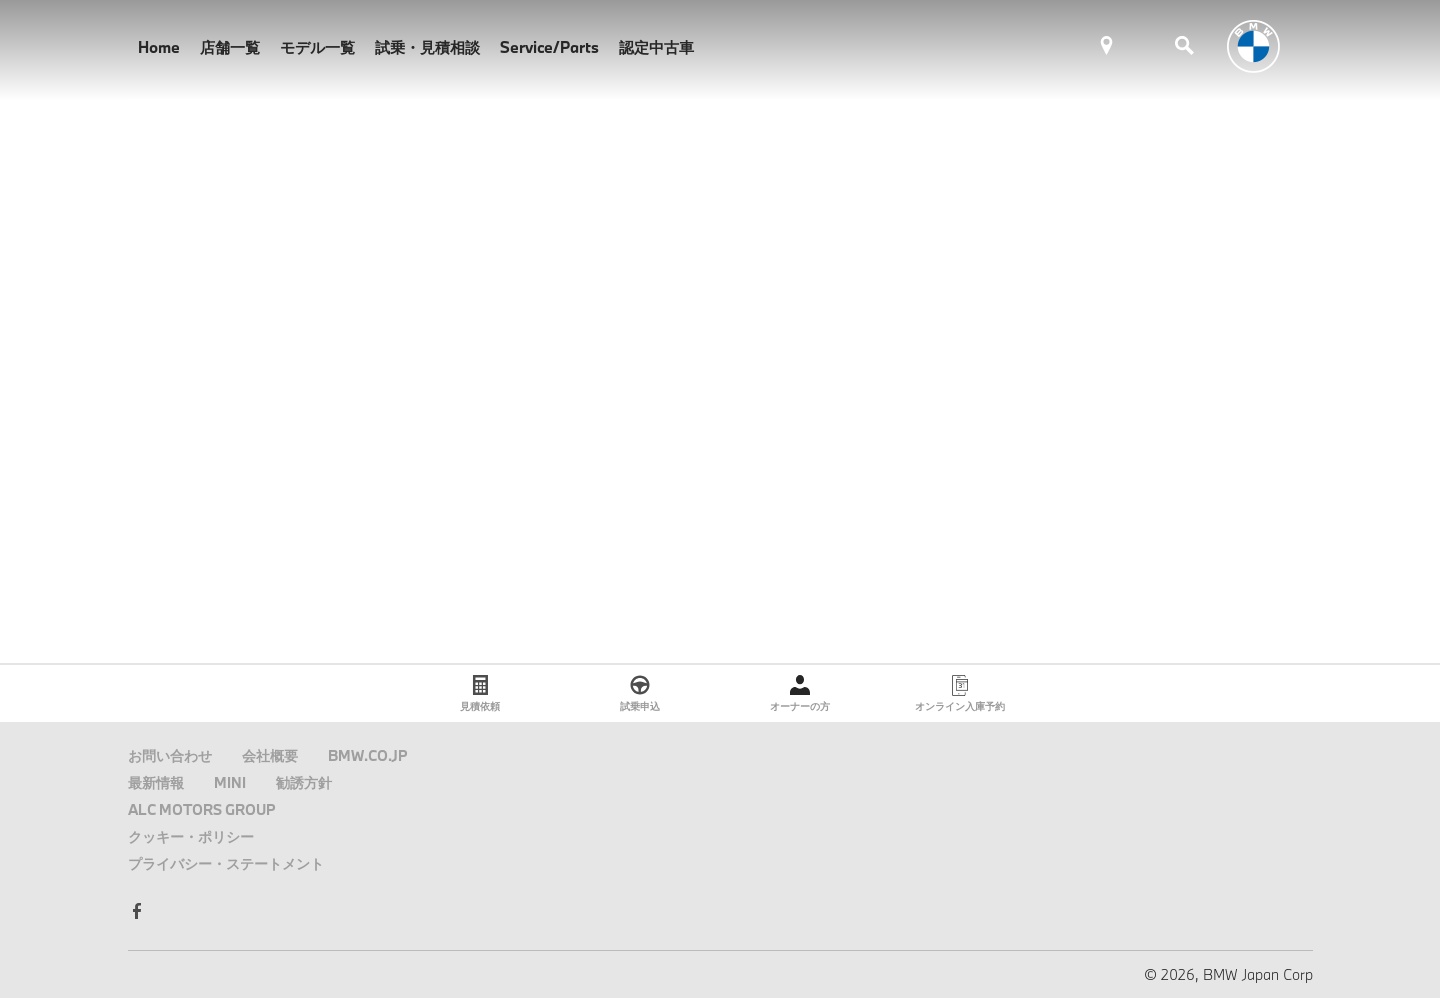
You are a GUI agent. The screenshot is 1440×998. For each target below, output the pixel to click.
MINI (230, 782)
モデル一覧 (317, 47)
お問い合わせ (170, 755)
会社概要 (270, 755)
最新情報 (156, 782)
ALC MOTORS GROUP (202, 809)
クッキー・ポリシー (191, 836)
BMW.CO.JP (368, 755)
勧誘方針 (304, 782)
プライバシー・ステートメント (226, 863)
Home (159, 47)
